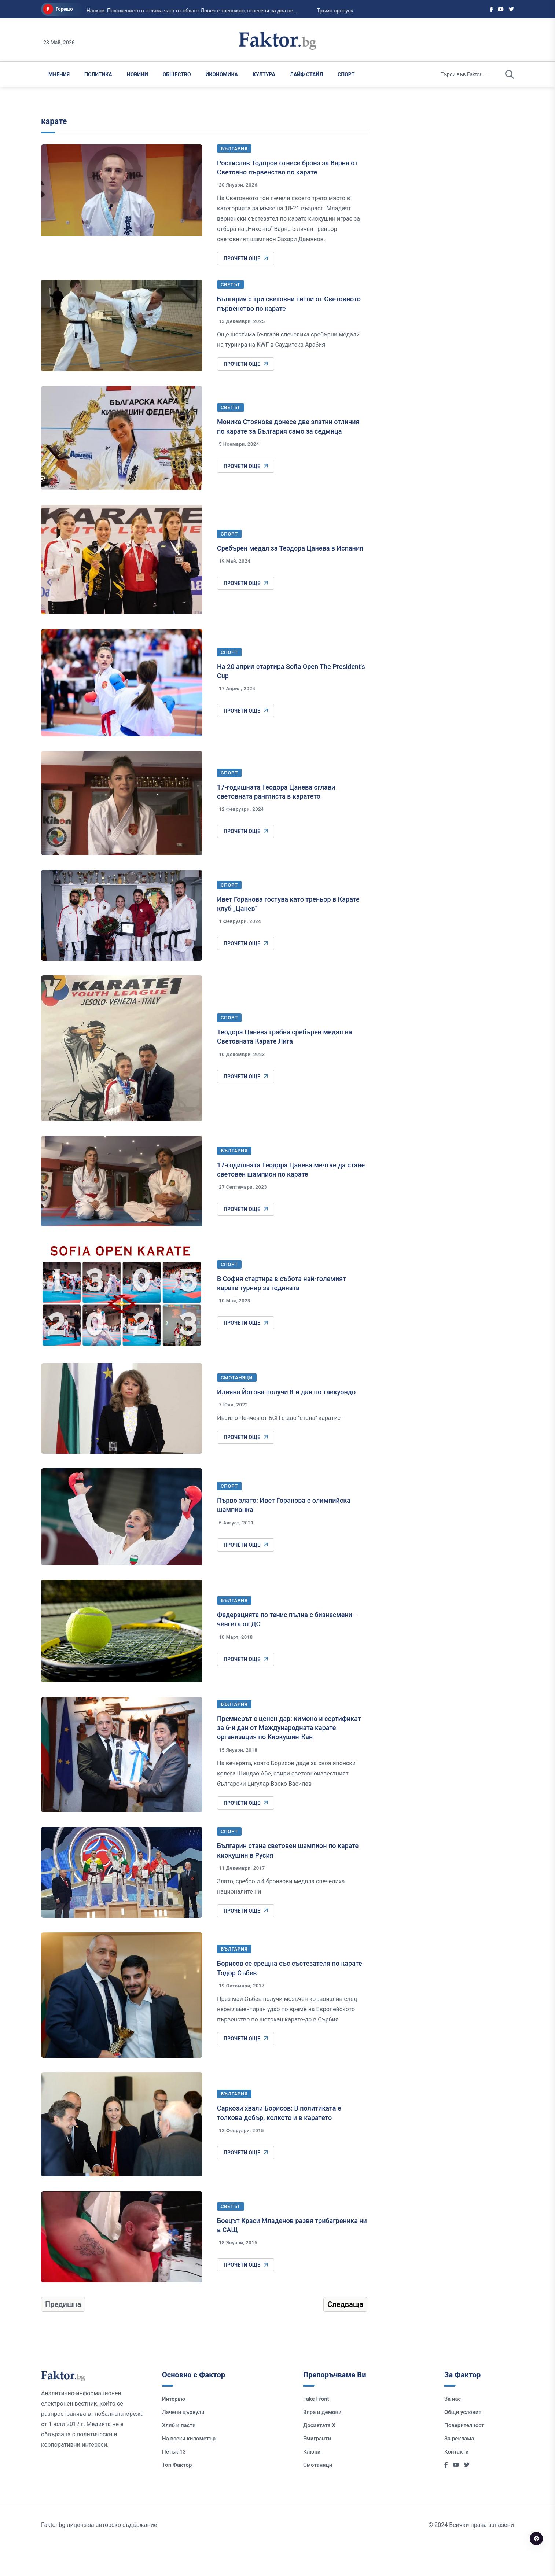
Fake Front (316, 2432)
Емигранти (317, 2471)
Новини (137, 74)
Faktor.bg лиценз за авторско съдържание (99, 2557)
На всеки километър (189, 2471)
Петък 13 (174, 2484)
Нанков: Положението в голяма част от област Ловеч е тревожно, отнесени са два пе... (178, 11)
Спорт (346, 74)
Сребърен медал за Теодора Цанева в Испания (290, 581)
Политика (98, 74)
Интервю (173, 2432)
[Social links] (491, 9)
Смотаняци (237, 1410)
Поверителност (464, 2458)
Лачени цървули (183, 2445)
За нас (452, 2432)
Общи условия (463, 2445)
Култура (264, 74)
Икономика (222, 74)
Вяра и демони (322, 2445)
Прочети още (246, 291)
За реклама (459, 2471)
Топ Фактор (177, 2498)
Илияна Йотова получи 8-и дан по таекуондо (286, 1425)
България (234, 181)
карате (54, 154)
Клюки (311, 2484)
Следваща (345, 2337)
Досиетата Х (319, 2458)
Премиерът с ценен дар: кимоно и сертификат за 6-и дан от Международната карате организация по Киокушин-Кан (289, 1761)
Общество (177, 74)
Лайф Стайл (306, 74)
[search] (509, 74)
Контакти (456, 2484)
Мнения (59, 74)
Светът (230, 317)
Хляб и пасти (178, 2458)
